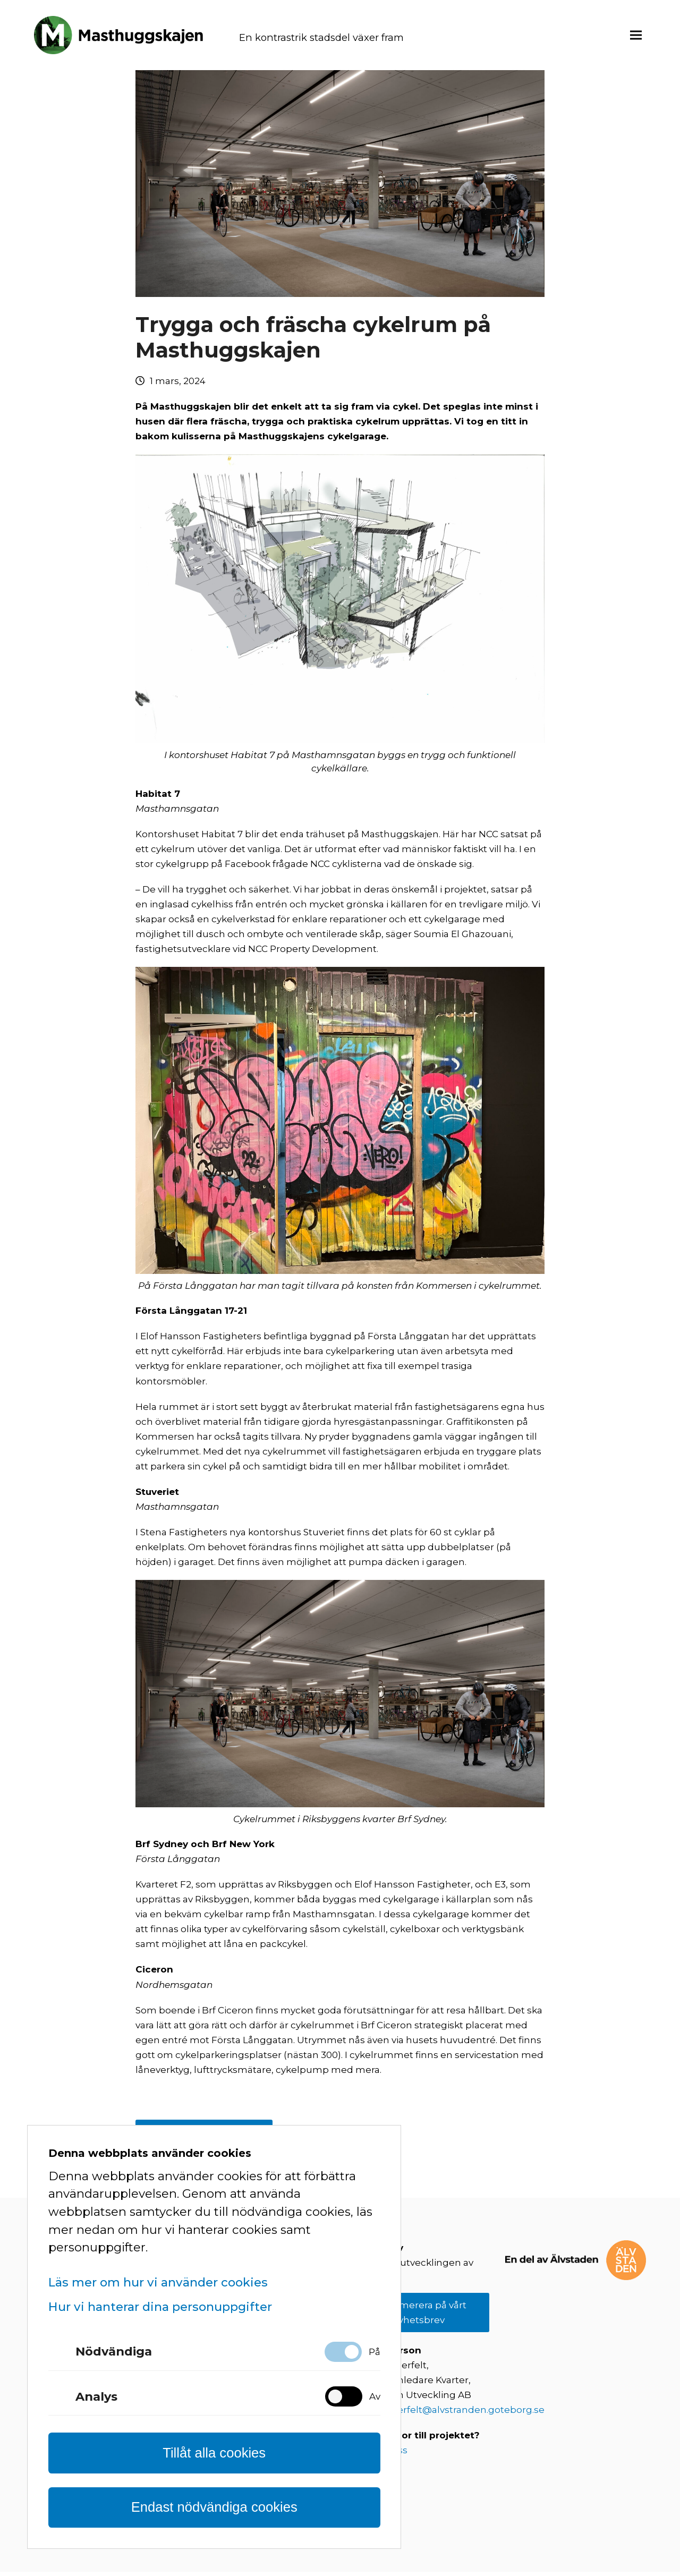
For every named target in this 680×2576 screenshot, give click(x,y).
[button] (636, 36)
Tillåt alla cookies (214, 2452)
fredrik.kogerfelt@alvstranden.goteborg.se (446, 2414)
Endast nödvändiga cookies (214, 2507)
